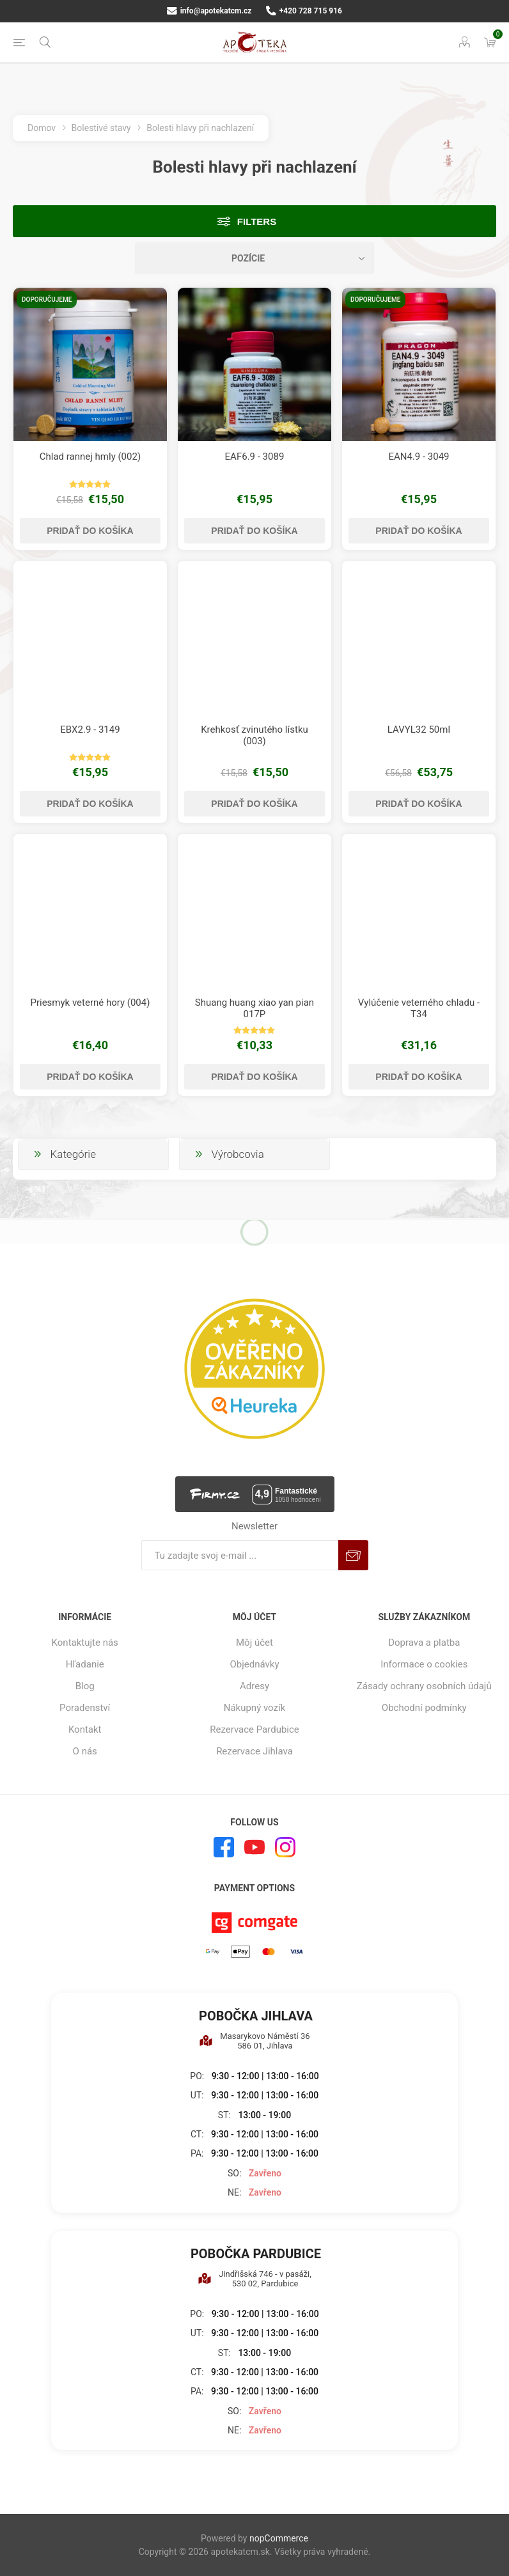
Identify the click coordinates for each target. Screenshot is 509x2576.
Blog (85, 1686)
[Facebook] (224, 1847)
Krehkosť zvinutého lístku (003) (254, 735)
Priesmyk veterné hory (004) (90, 1002)
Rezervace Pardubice (254, 1729)
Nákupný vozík (255, 1707)
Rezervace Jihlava (254, 1751)
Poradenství (84, 1707)
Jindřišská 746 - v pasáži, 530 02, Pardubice (254, 2278)
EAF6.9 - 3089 (255, 456)
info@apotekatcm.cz (209, 11)
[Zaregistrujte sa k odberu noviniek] (239, 1555)
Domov (41, 128)
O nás (85, 1751)
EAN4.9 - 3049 (418, 456)
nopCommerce (278, 2538)
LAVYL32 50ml (419, 729)
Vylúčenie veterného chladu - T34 (419, 1008)
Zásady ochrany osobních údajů (424, 1686)
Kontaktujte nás (85, 1642)
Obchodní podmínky (424, 1707)
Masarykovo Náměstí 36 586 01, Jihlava (254, 2040)
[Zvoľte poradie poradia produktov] (254, 258)
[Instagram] (285, 1847)
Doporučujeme (47, 299)
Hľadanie (85, 1664)
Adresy (254, 1686)
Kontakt (85, 1729)
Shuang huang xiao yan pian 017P (254, 1008)
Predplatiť (353, 1555)
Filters (256, 221)
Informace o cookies (423, 1664)
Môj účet (254, 1642)
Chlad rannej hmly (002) (90, 456)
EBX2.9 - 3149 (90, 729)
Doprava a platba (424, 1642)
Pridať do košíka (90, 531)
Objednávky (254, 1664)
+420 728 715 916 (304, 11)
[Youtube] (254, 1847)
